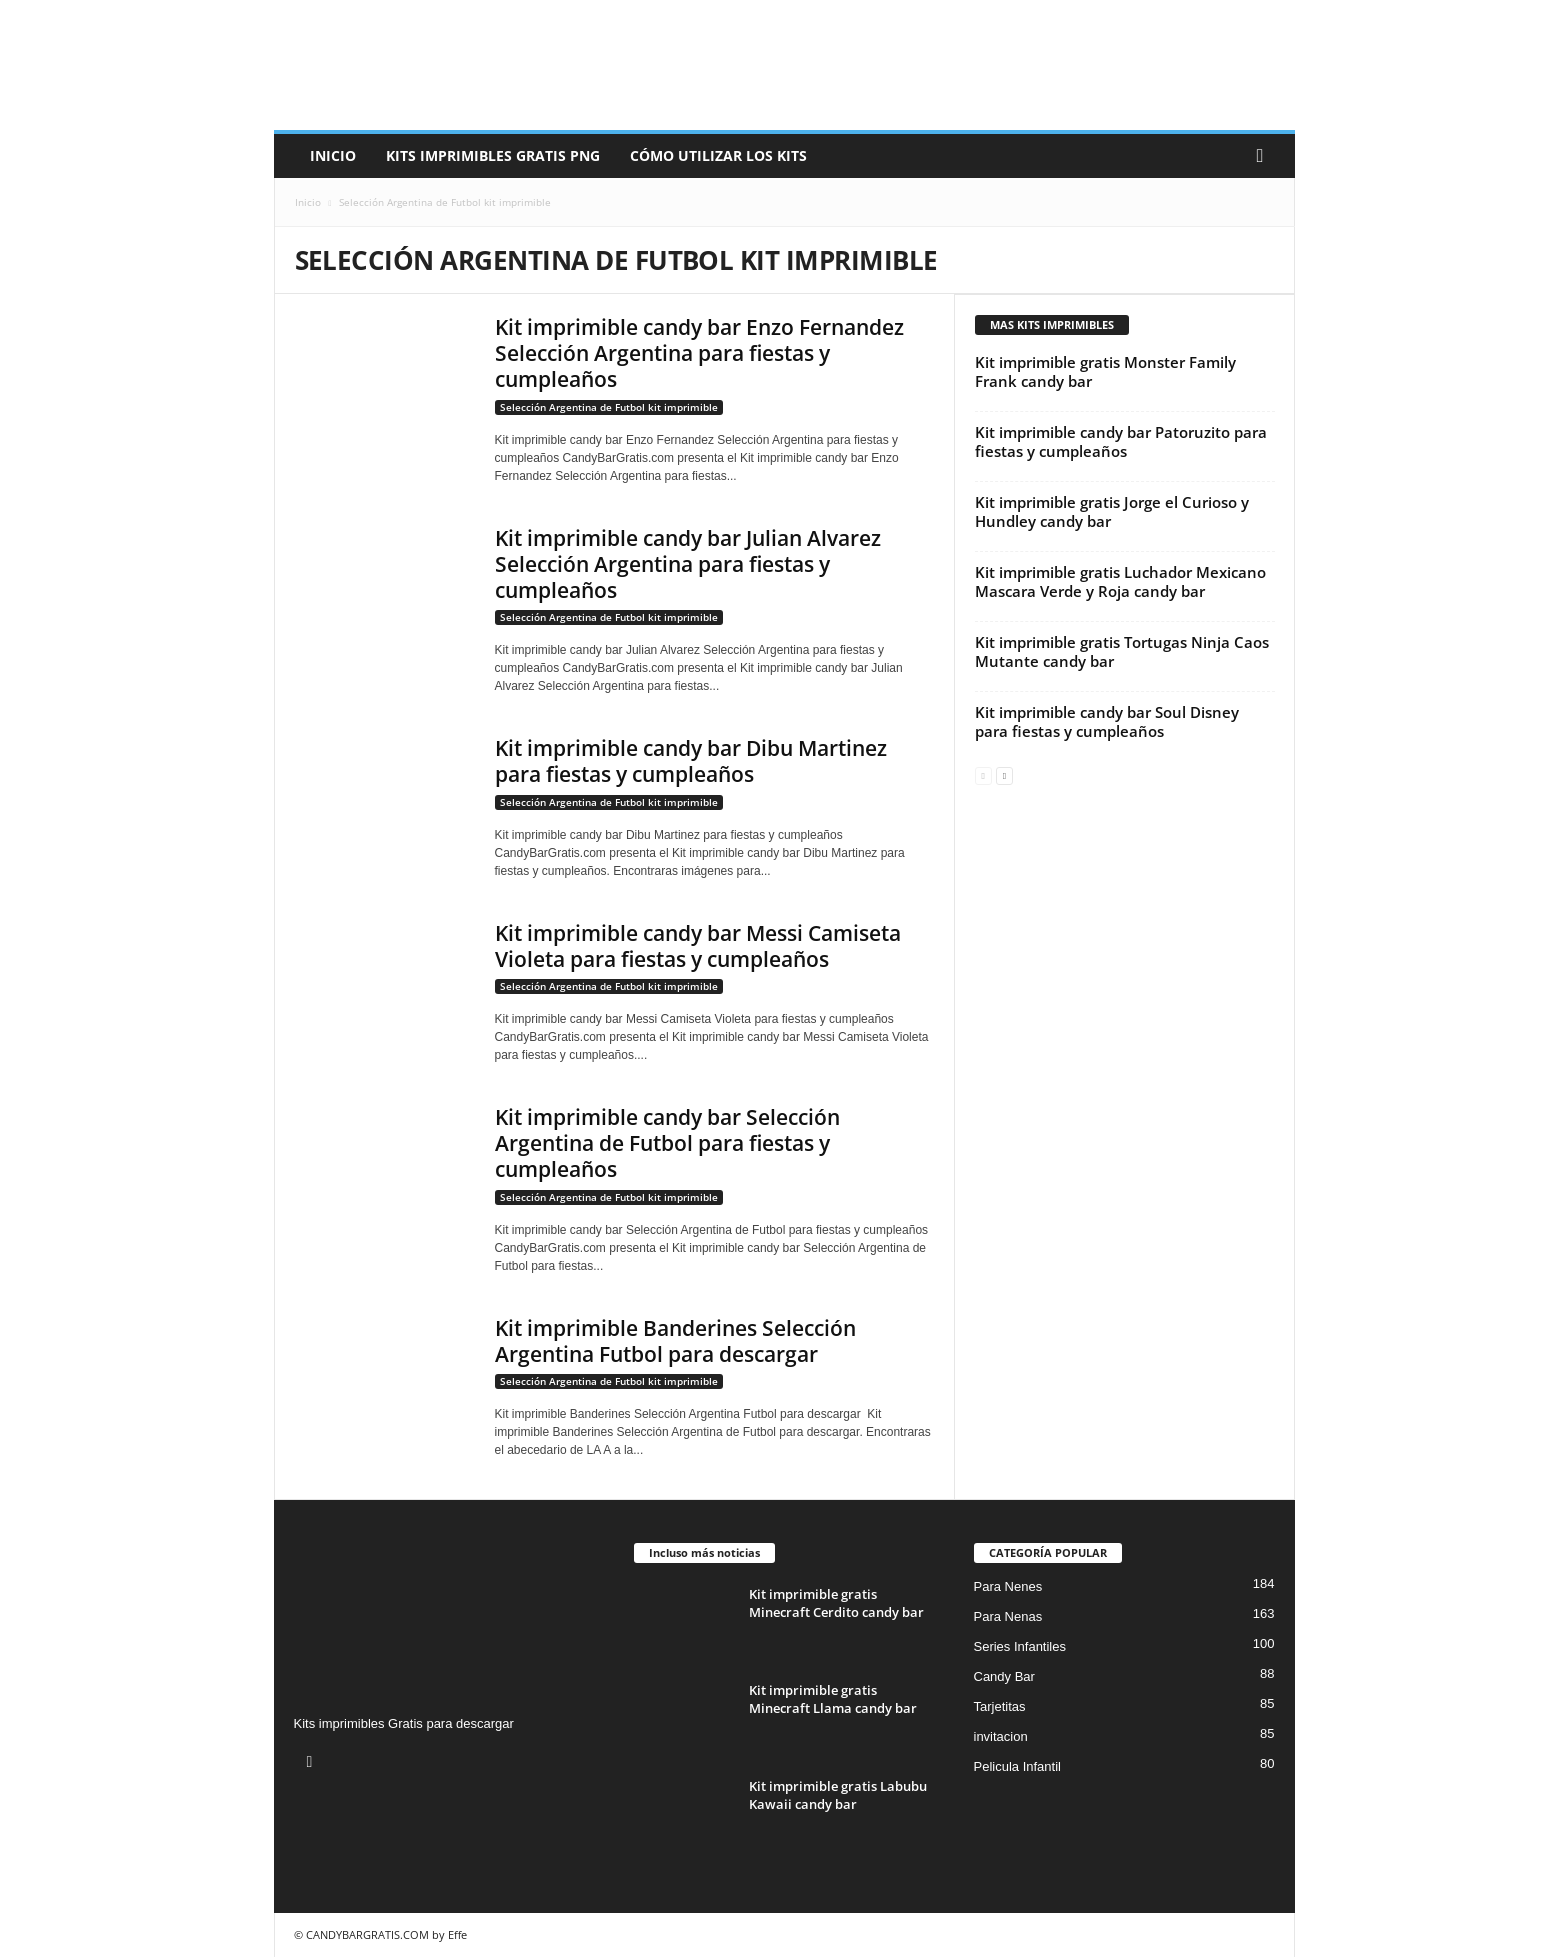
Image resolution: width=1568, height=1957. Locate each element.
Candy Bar (1004, 1676)
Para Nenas (1008, 1616)
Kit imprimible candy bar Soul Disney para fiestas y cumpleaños (1107, 721)
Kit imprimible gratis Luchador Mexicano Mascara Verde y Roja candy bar (1120, 581)
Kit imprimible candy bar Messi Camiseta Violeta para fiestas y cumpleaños (698, 946)
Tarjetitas (1000, 1706)
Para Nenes (1008, 1586)
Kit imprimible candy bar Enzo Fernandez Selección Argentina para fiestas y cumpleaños (699, 353)
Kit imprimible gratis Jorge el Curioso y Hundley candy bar (1112, 511)
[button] (1265, 156)
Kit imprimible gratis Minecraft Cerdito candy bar (836, 1603)
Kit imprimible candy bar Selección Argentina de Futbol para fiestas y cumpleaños (667, 1143)
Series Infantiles (1020, 1646)
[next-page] (1004, 774)
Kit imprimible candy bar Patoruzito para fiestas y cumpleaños (1121, 441)
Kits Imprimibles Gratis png (493, 155)
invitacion (1001, 1736)
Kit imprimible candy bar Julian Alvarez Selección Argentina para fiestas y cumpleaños (688, 564)
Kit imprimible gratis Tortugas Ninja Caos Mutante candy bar (1122, 651)
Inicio (333, 155)
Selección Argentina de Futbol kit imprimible (609, 407)
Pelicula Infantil (1017, 1766)
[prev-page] (983, 774)
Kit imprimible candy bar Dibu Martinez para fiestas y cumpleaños (691, 761)
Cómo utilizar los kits (718, 155)
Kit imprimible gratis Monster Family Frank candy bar (1105, 371)
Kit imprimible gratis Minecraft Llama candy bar (833, 1699)
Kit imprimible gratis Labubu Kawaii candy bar (838, 1795)
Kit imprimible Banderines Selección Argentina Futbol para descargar (675, 1341)
